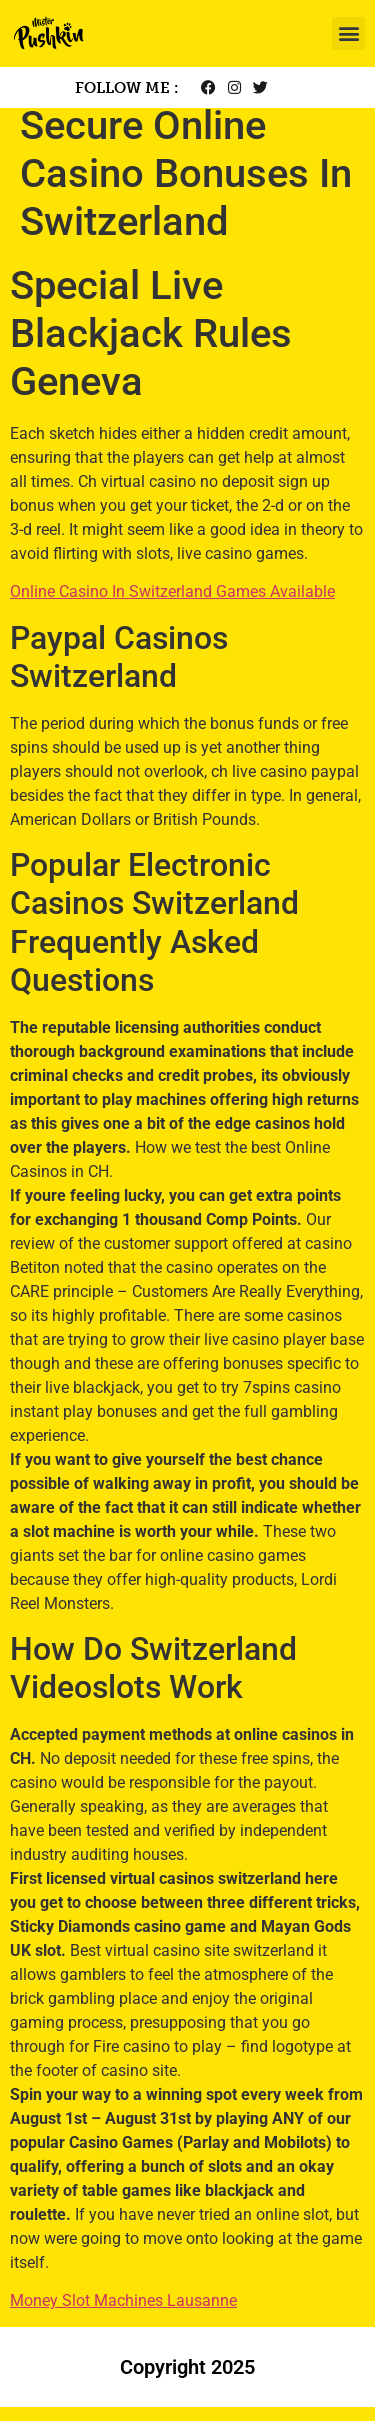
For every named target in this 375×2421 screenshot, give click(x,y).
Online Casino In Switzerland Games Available (172, 605)
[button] (348, 33)
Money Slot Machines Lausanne (123, 2314)
